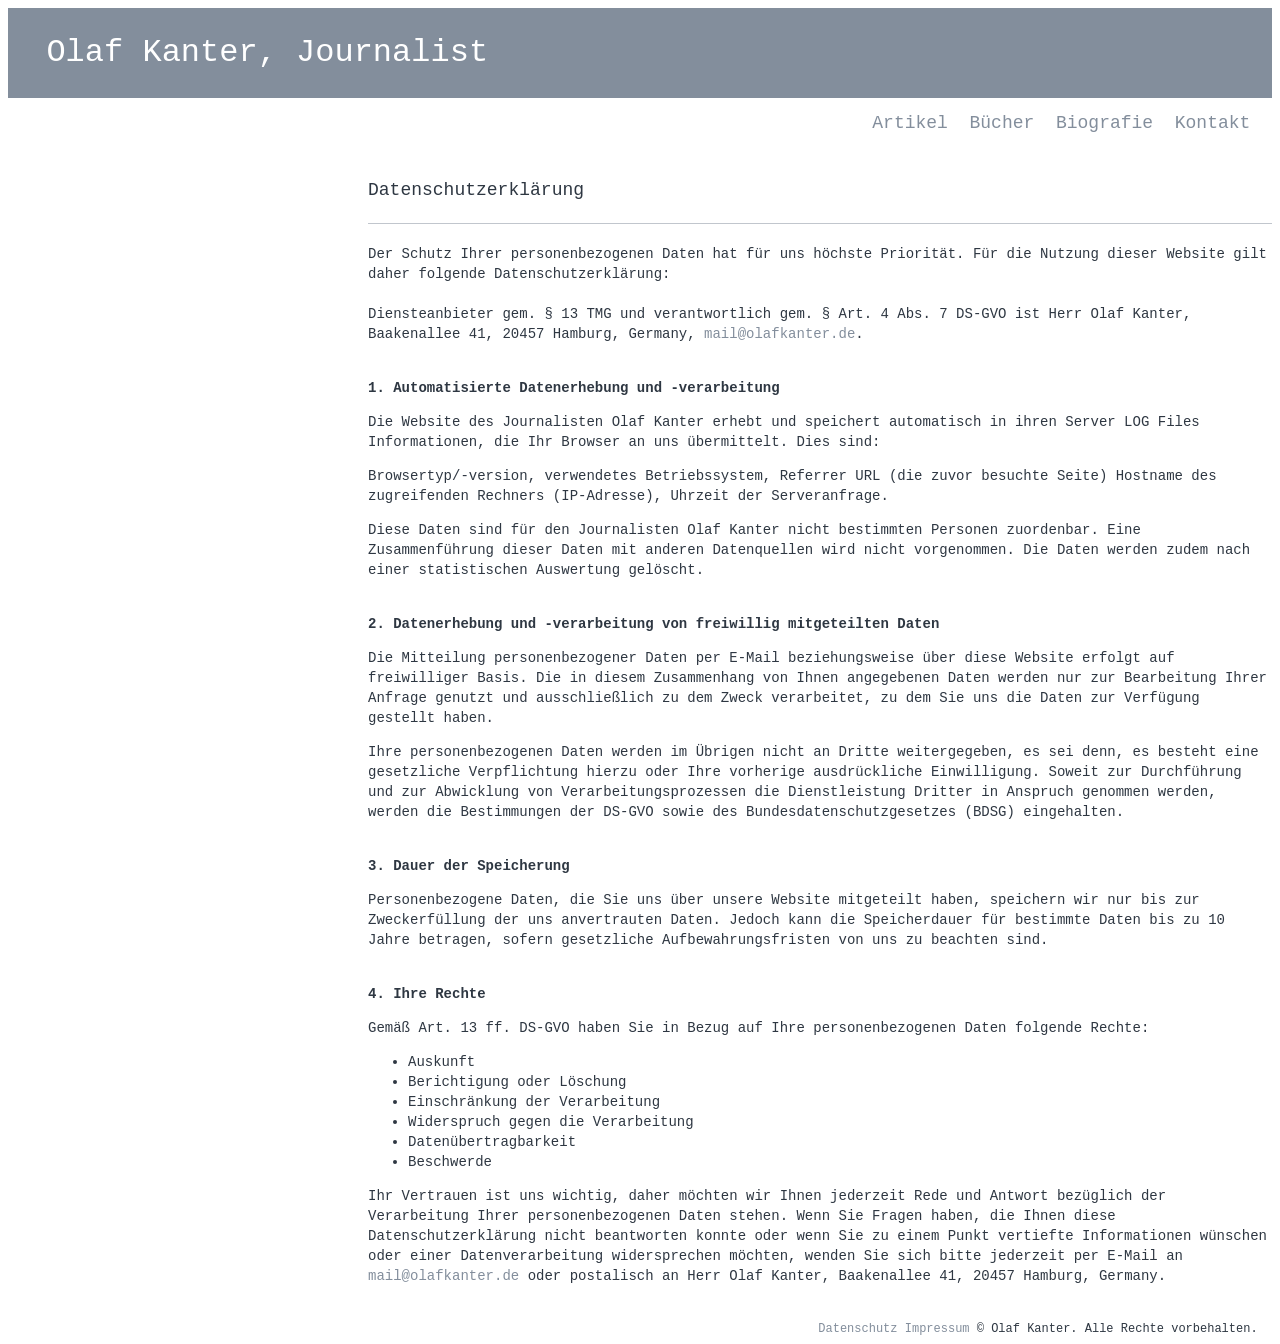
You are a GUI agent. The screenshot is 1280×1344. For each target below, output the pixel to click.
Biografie (1104, 123)
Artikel (910, 123)
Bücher (1002, 123)
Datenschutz (857, 1329)
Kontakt (1213, 123)
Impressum (937, 1329)
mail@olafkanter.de (779, 334)
